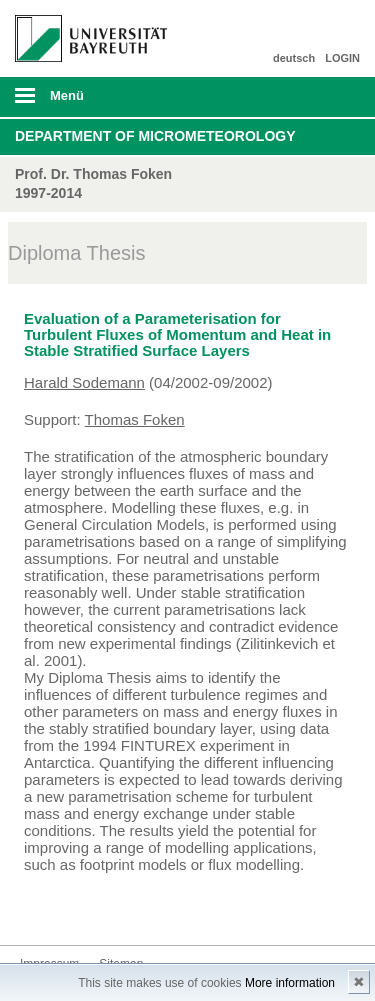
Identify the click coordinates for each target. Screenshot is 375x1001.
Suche (327, 97)
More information (290, 983)
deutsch (294, 58)
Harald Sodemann (84, 382)
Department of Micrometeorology (155, 136)
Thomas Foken (135, 419)
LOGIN (342, 58)
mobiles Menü (83, 102)
